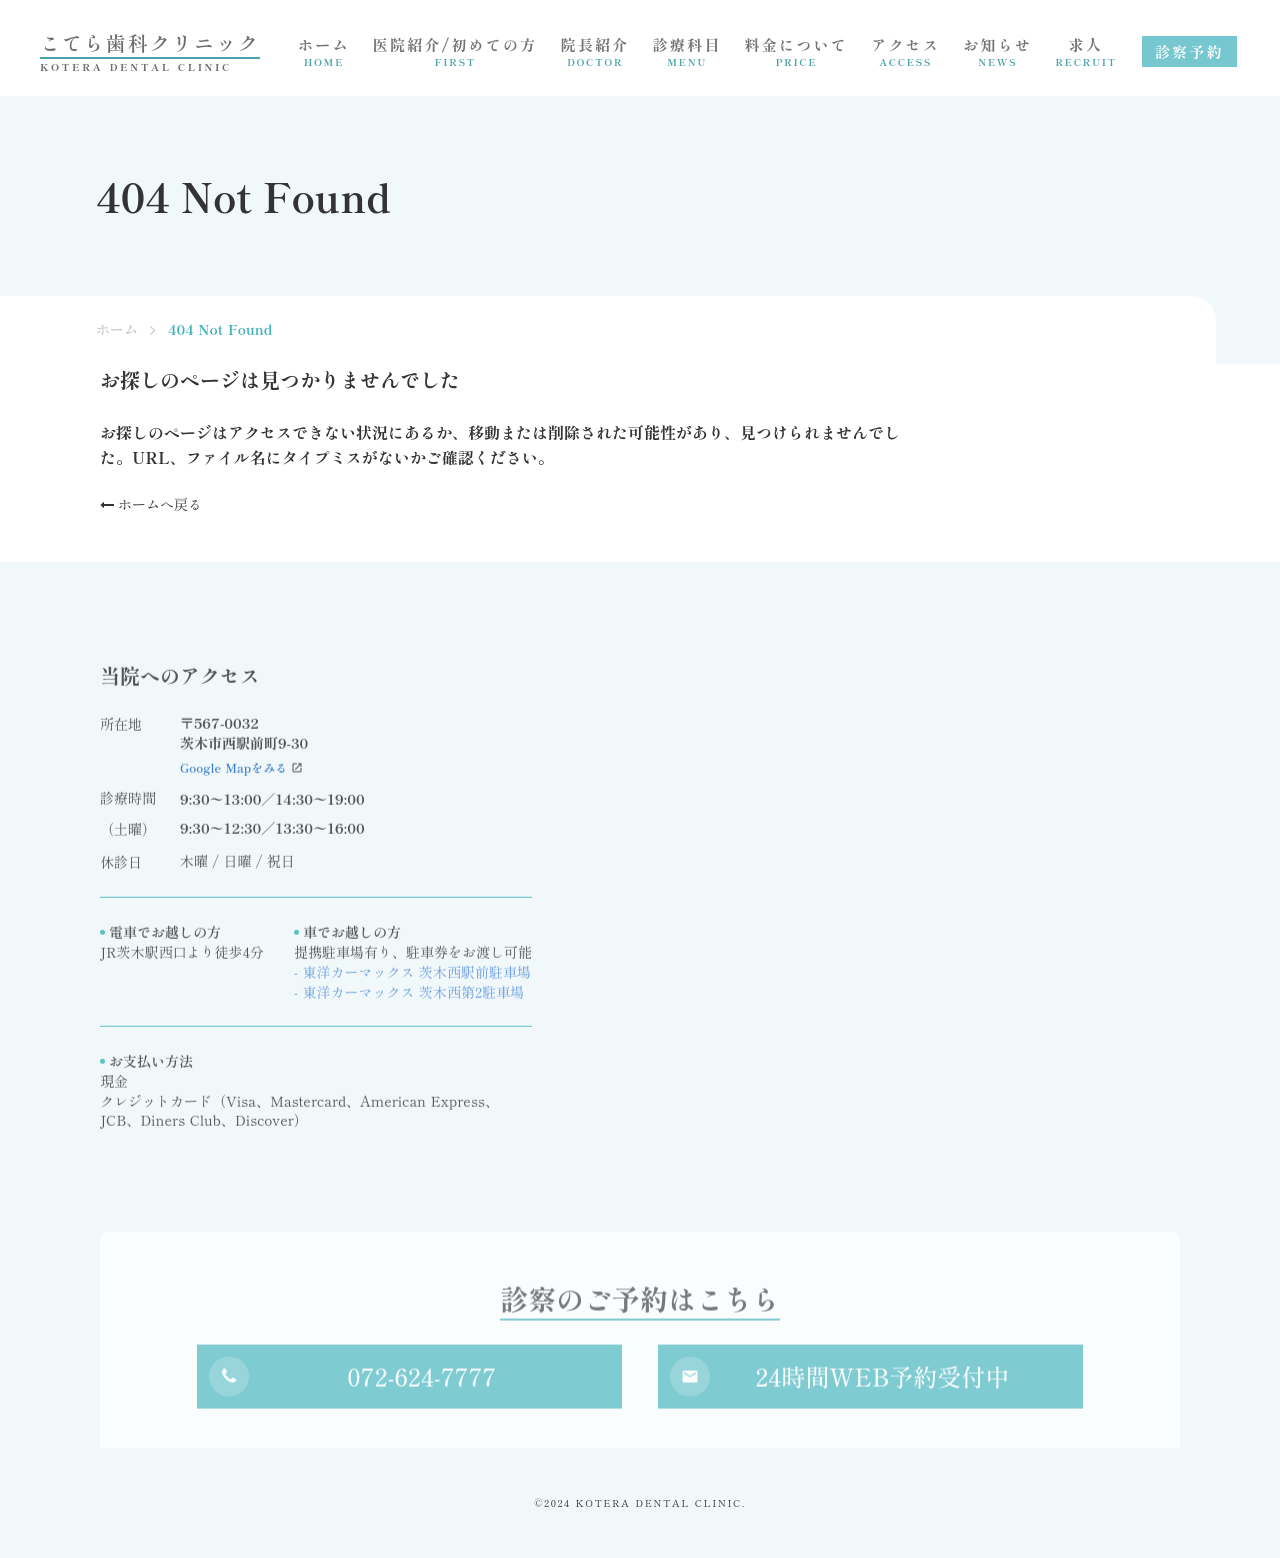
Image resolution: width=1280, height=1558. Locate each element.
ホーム (117, 329)
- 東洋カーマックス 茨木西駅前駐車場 (412, 978)
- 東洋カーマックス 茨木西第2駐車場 (409, 998)
